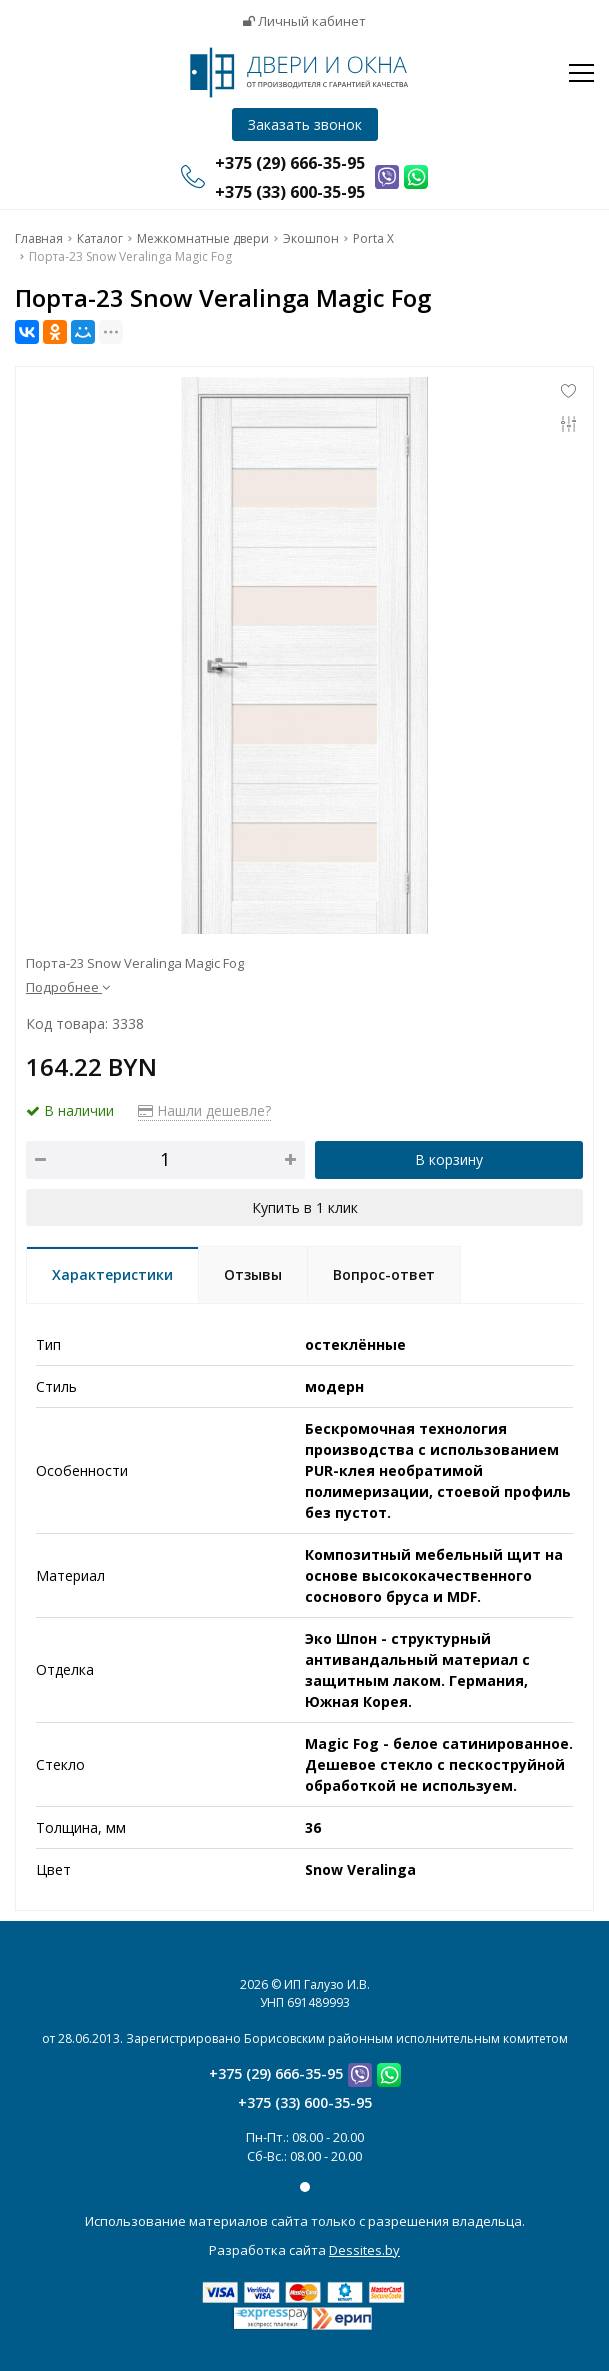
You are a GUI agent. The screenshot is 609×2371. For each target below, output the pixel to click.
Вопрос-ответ (384, 1274)
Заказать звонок (305, 124)
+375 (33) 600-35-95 (305, 2102)
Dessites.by (364, 2250)
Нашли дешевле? (204, 1110)
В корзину (449, 1159)
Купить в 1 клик (305, 1207)
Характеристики (112, 1274)
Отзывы (253, 1274)
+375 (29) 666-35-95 (276, 2073)
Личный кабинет (304, 21)
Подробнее (68, 987)
